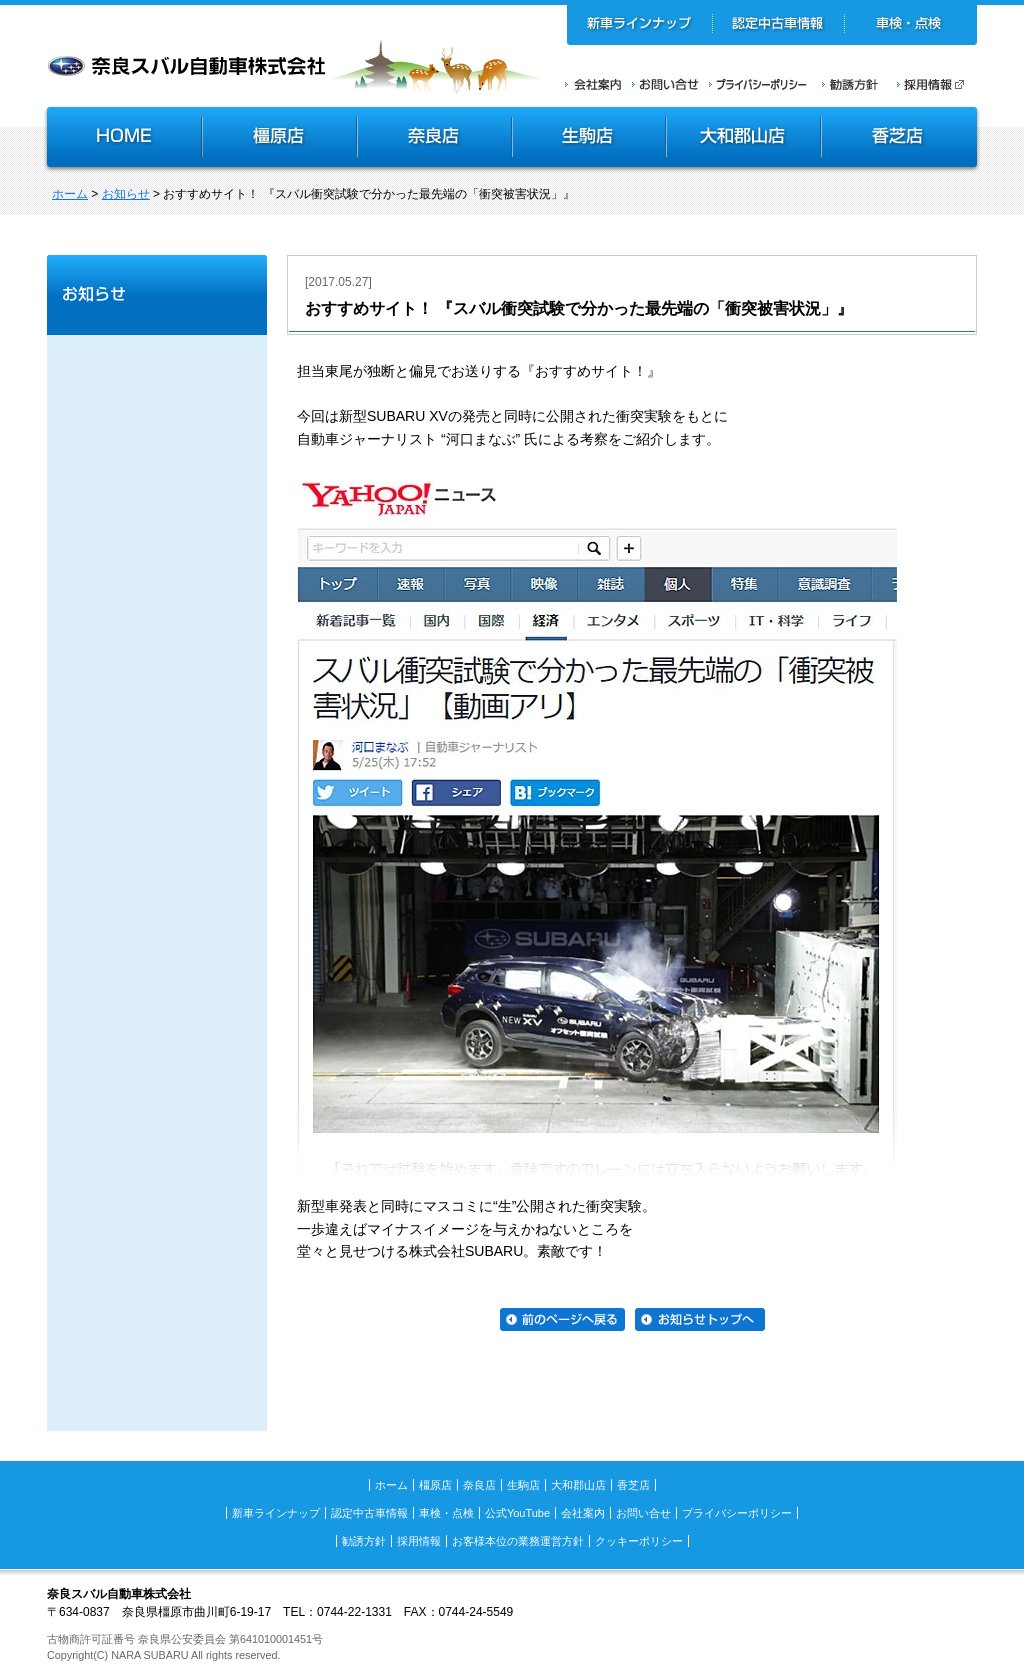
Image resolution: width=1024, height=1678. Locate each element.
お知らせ (126, 194)
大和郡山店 (743, 139)
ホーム (70, 194)
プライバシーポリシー (758, 84)
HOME (122, 139)
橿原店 (279, 139)
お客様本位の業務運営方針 (518, 1541)
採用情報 (937, 84)
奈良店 (435, 139)
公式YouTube (517, 1513)
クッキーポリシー (639, 1541)
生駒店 (590, 139)
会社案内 (593, 84)
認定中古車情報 (778, 25)
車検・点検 (910, 25)
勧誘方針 (847, 84)
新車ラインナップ (640, 25)
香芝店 (900, 139)
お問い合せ (665, 84)
